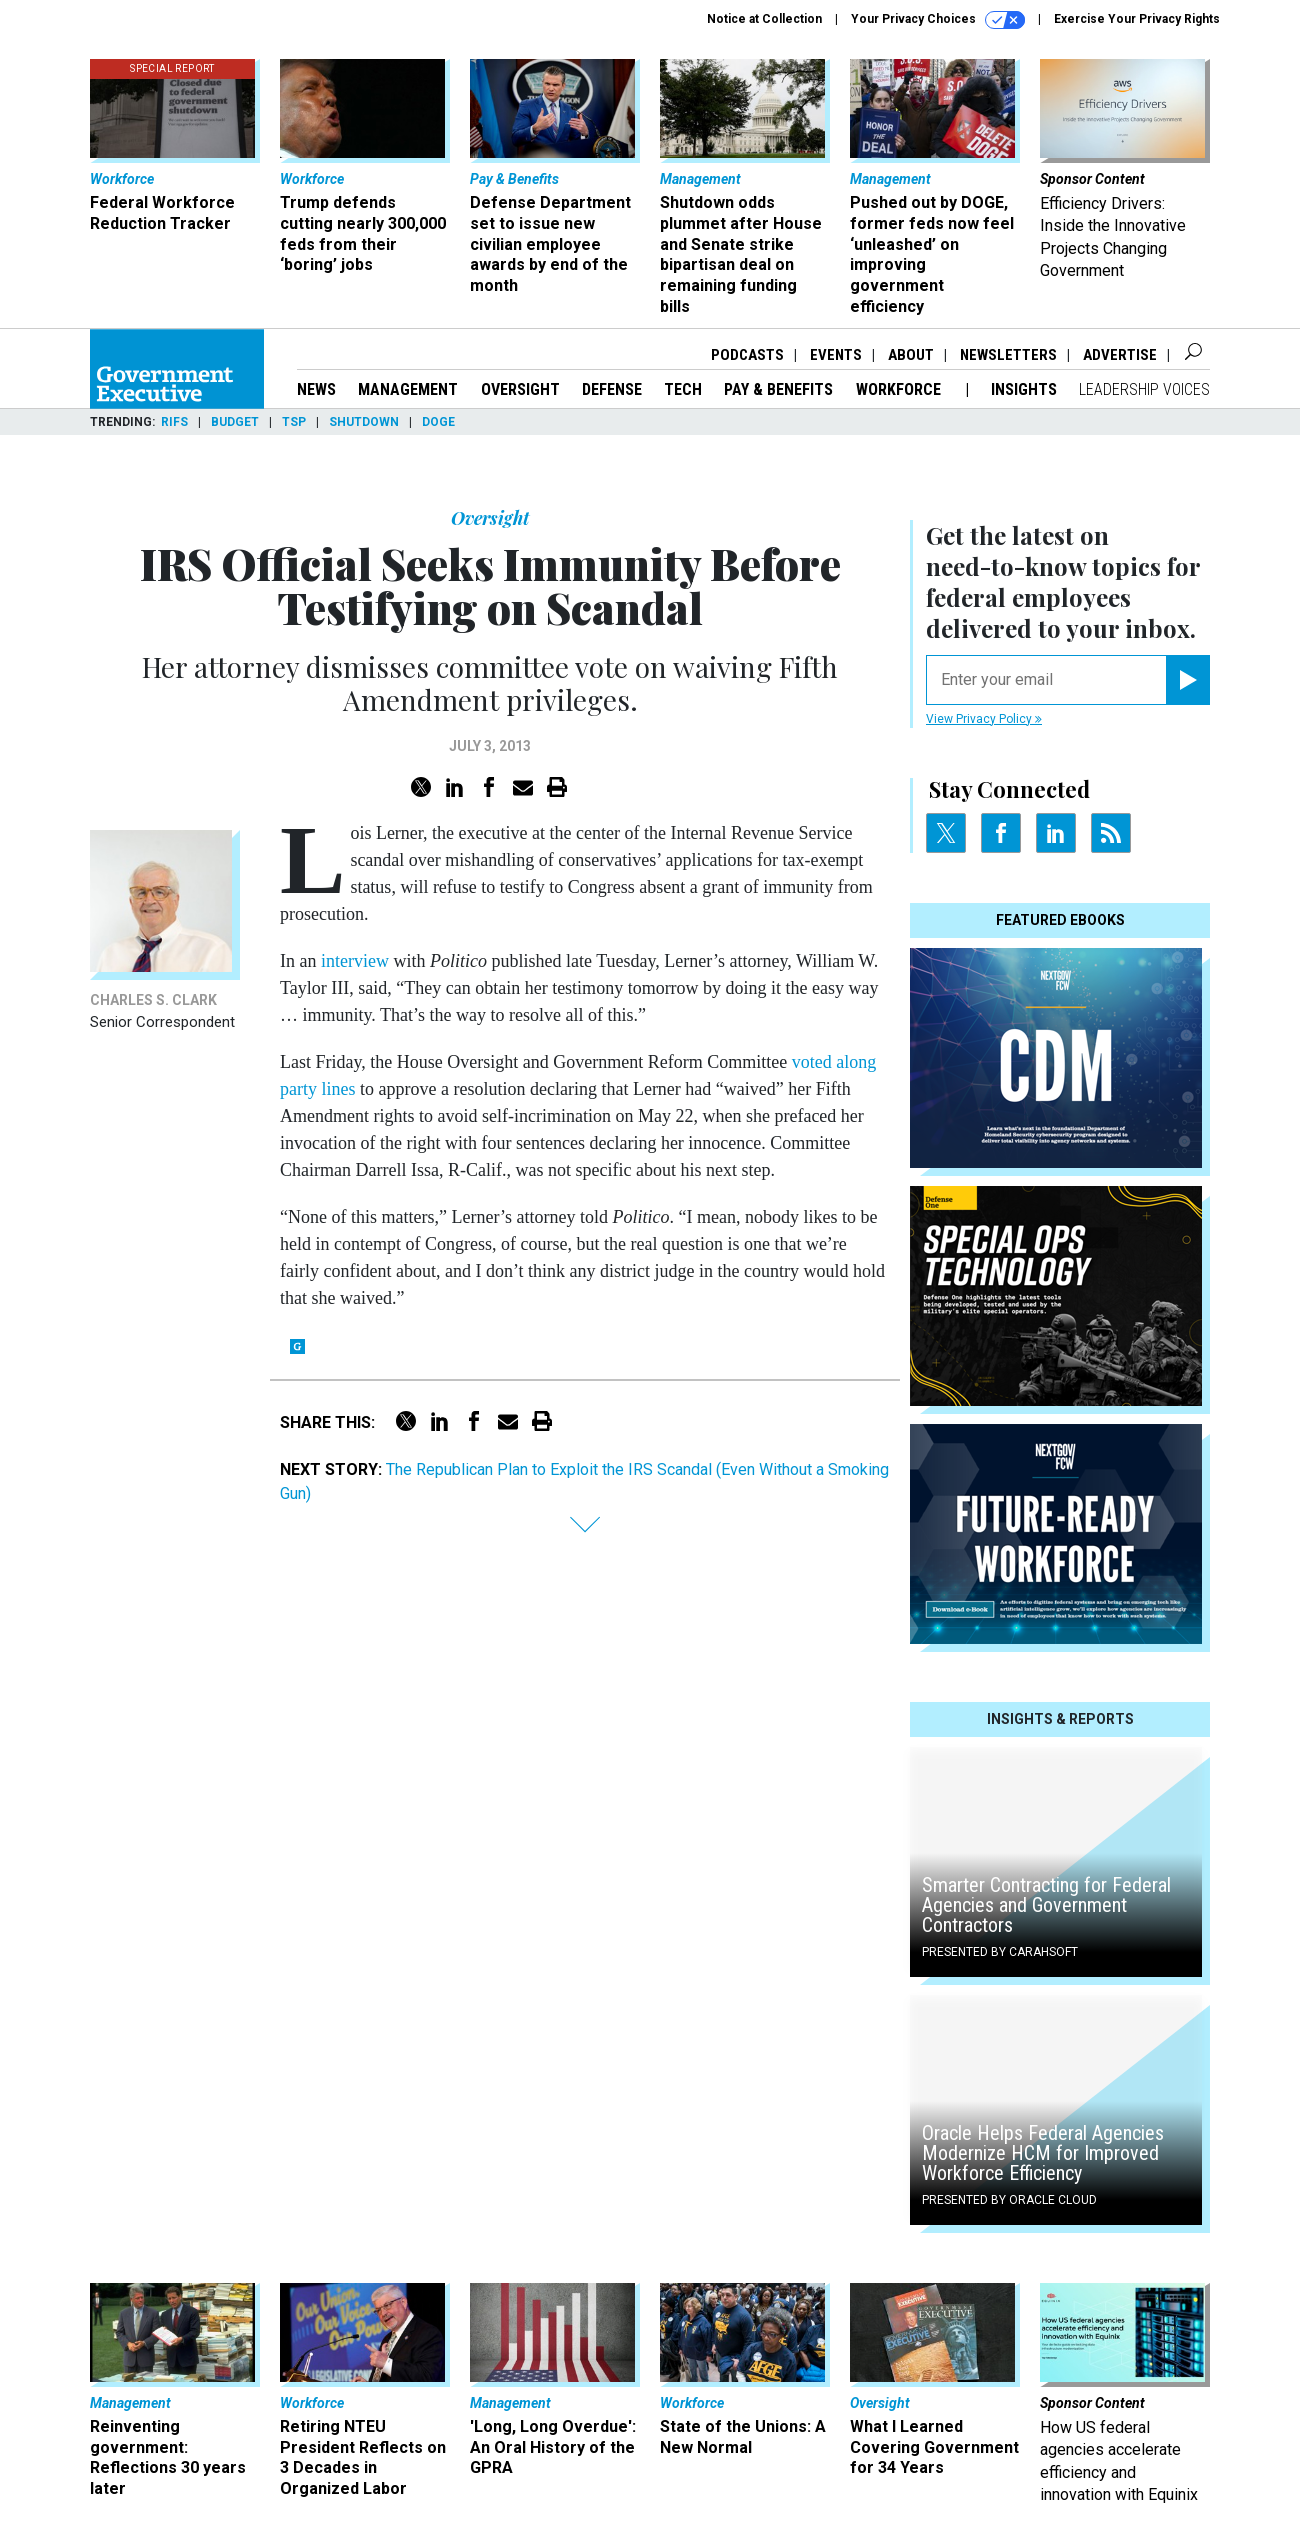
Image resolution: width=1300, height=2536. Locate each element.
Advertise (1120, 355)
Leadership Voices (1144, 389)
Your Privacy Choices (938, 20)
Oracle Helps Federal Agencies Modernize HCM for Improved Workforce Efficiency (1043, 2153)
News (316, 389)
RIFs (174, 422)
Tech (683, 389)
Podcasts (747, 355)
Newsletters (1008, 355)
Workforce (900, 389)
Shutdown (364, 422)
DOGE (438, 422)
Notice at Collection (764, 19)
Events (836, 355)
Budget (235, 422)
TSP (294, 422)
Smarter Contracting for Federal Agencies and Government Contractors (1046, 1905)
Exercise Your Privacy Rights (1137, 19)
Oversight (520, 389)
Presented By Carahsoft (1000, 1952)
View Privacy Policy (984, 719)
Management (408, 389)
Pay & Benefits (778, 389)
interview (355, 961)
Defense (612, 389)
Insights (1024, 389)
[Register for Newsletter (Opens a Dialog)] (1187, 680)
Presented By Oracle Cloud (1009, 2200)
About (911, 355)
